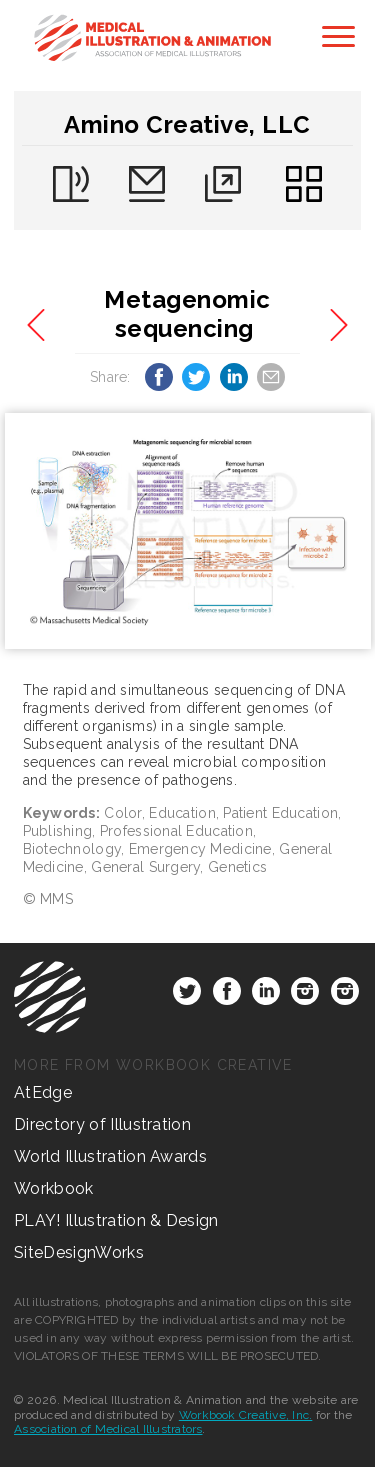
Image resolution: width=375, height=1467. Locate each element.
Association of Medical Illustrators (108, 1429)
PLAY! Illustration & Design (116, 1220)
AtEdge (43, 1092)
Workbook (54, 1188)
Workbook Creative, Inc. (246, 1415)
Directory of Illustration (102, 1124)
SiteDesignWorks (79, 1252)
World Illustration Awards (110, 1156)
